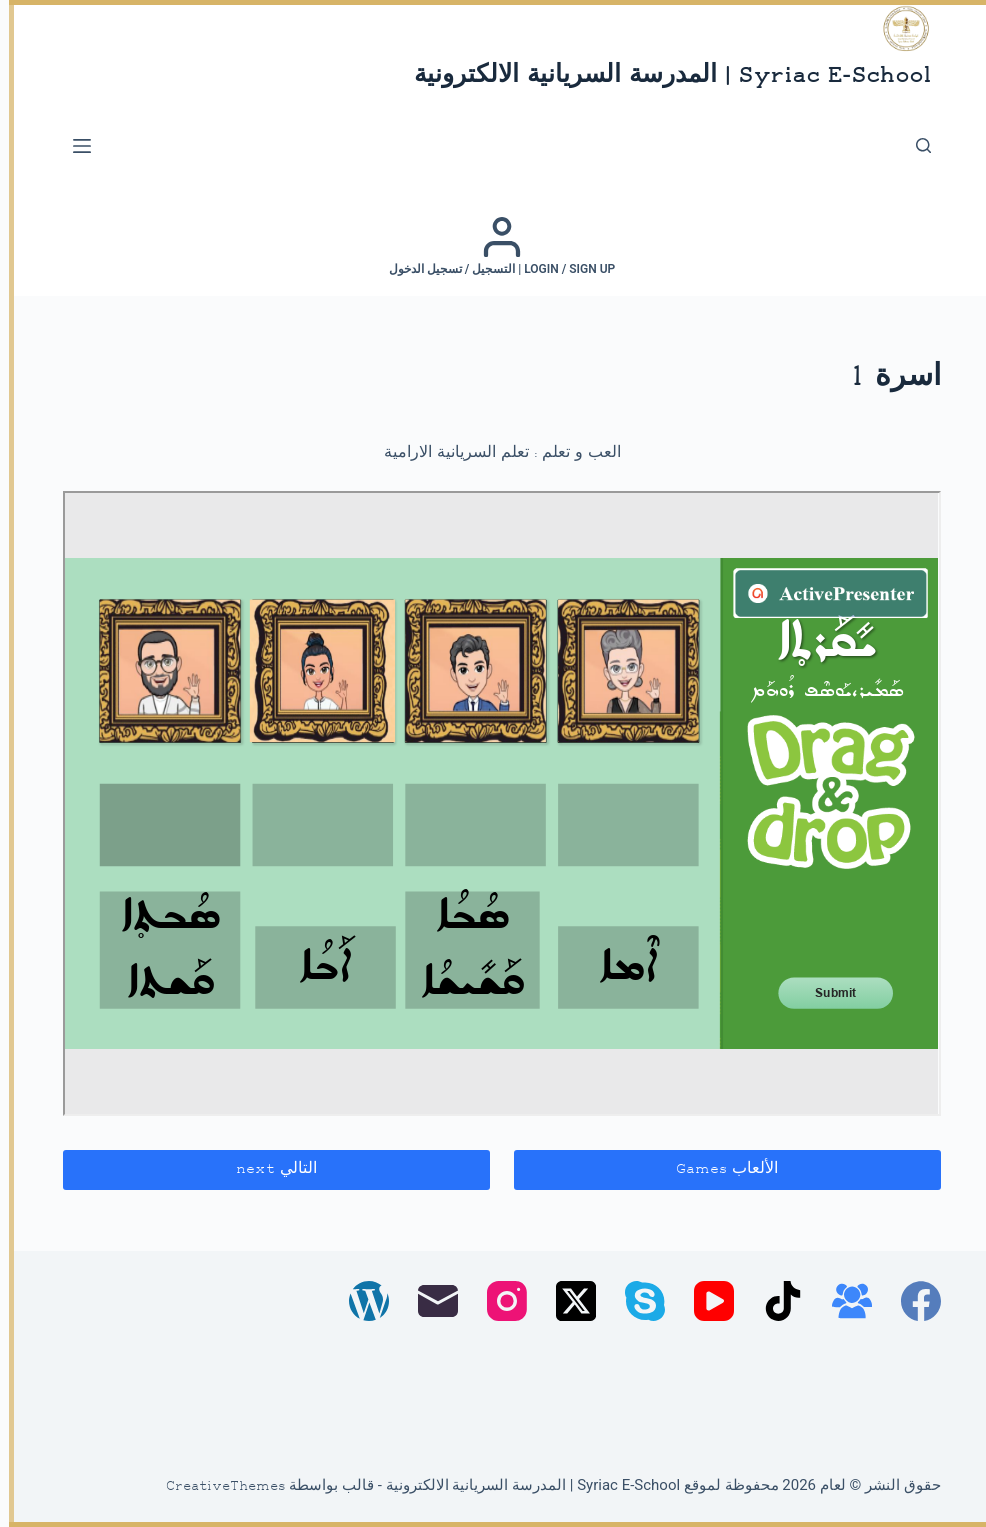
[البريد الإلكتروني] (429, 1301)
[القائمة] (73, 146)
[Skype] (636, 1301)
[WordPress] (360, 1301)
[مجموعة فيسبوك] (843, 1301)
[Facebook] (912, 1301)
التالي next (267, 1169)
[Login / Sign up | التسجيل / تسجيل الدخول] (493, 246)
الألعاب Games (718, 1169)
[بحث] (914, 145)
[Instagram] (498, 1301)
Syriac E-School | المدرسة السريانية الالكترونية (663, 76)
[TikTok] (774, 1301)
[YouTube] (705, 1301)
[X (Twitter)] (567, 1301)
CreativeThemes (217, 1487)
